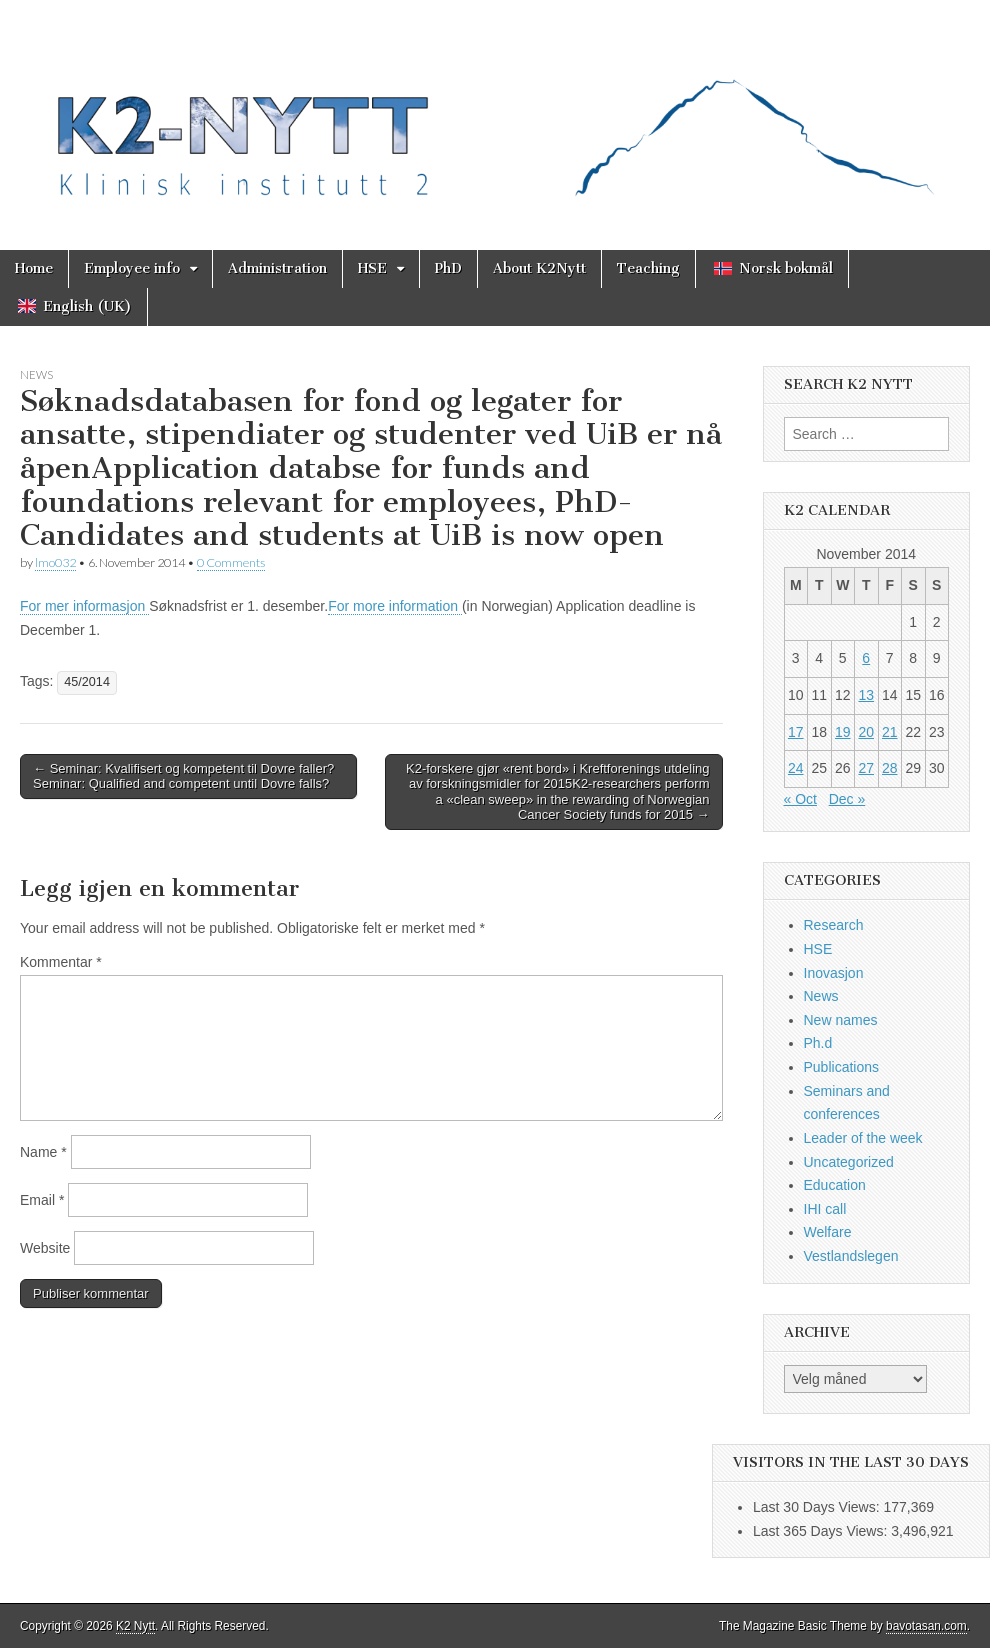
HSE (372, 268)
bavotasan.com (926, 1626)
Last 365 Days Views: (822, 1531)
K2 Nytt (135, 1626)
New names (841, 1020)
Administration (277, 268)
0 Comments (231, 562)
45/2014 (87, 682)
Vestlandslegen (851, 1256)
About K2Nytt (539, 268)
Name (43, 1152)
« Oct (800, 799)
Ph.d (818, 1043)
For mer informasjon (84, 606)
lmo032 (55, 562)
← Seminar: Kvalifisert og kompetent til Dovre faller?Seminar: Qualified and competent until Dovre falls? (183, 776)
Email (42, 1200)
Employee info (132, 268)
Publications (842, 1067)
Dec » (847, 799)
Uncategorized (849, 1162)
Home (34, 268)
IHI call (825, 1209)
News (36, 374)
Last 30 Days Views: (818, 1507)
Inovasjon (834, 973)
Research (834, 925)
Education (835, 1185)
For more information (395, 606)
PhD (448, 268)
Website (45, 1248)
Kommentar (61, 962)
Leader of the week (863, 1138)
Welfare (828, 1232)
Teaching (648, 268)
